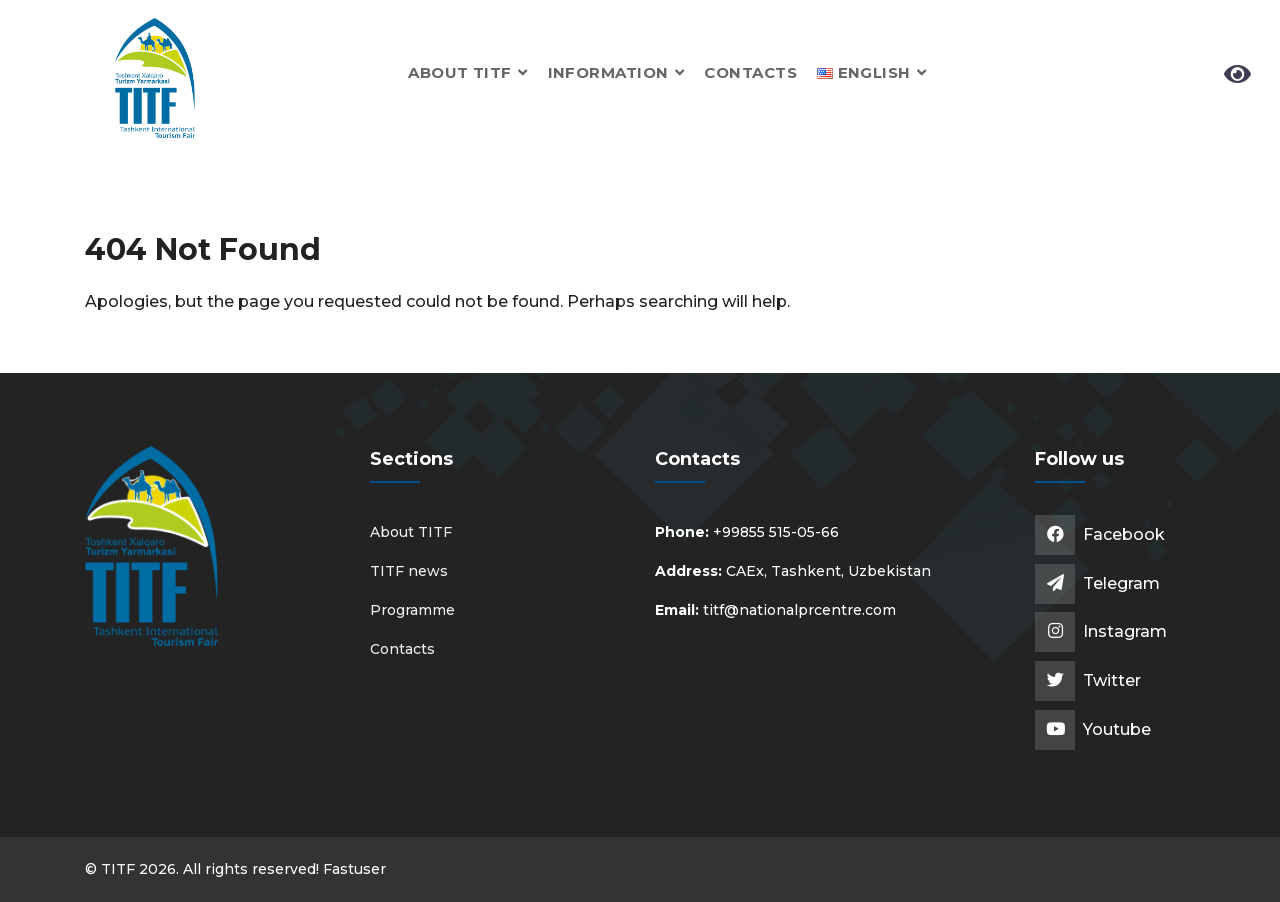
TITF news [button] (409, 571)
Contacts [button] (750, 72)
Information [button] (616, 72)
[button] (872, 72)
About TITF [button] (467, 72)
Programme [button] (412, 610)
